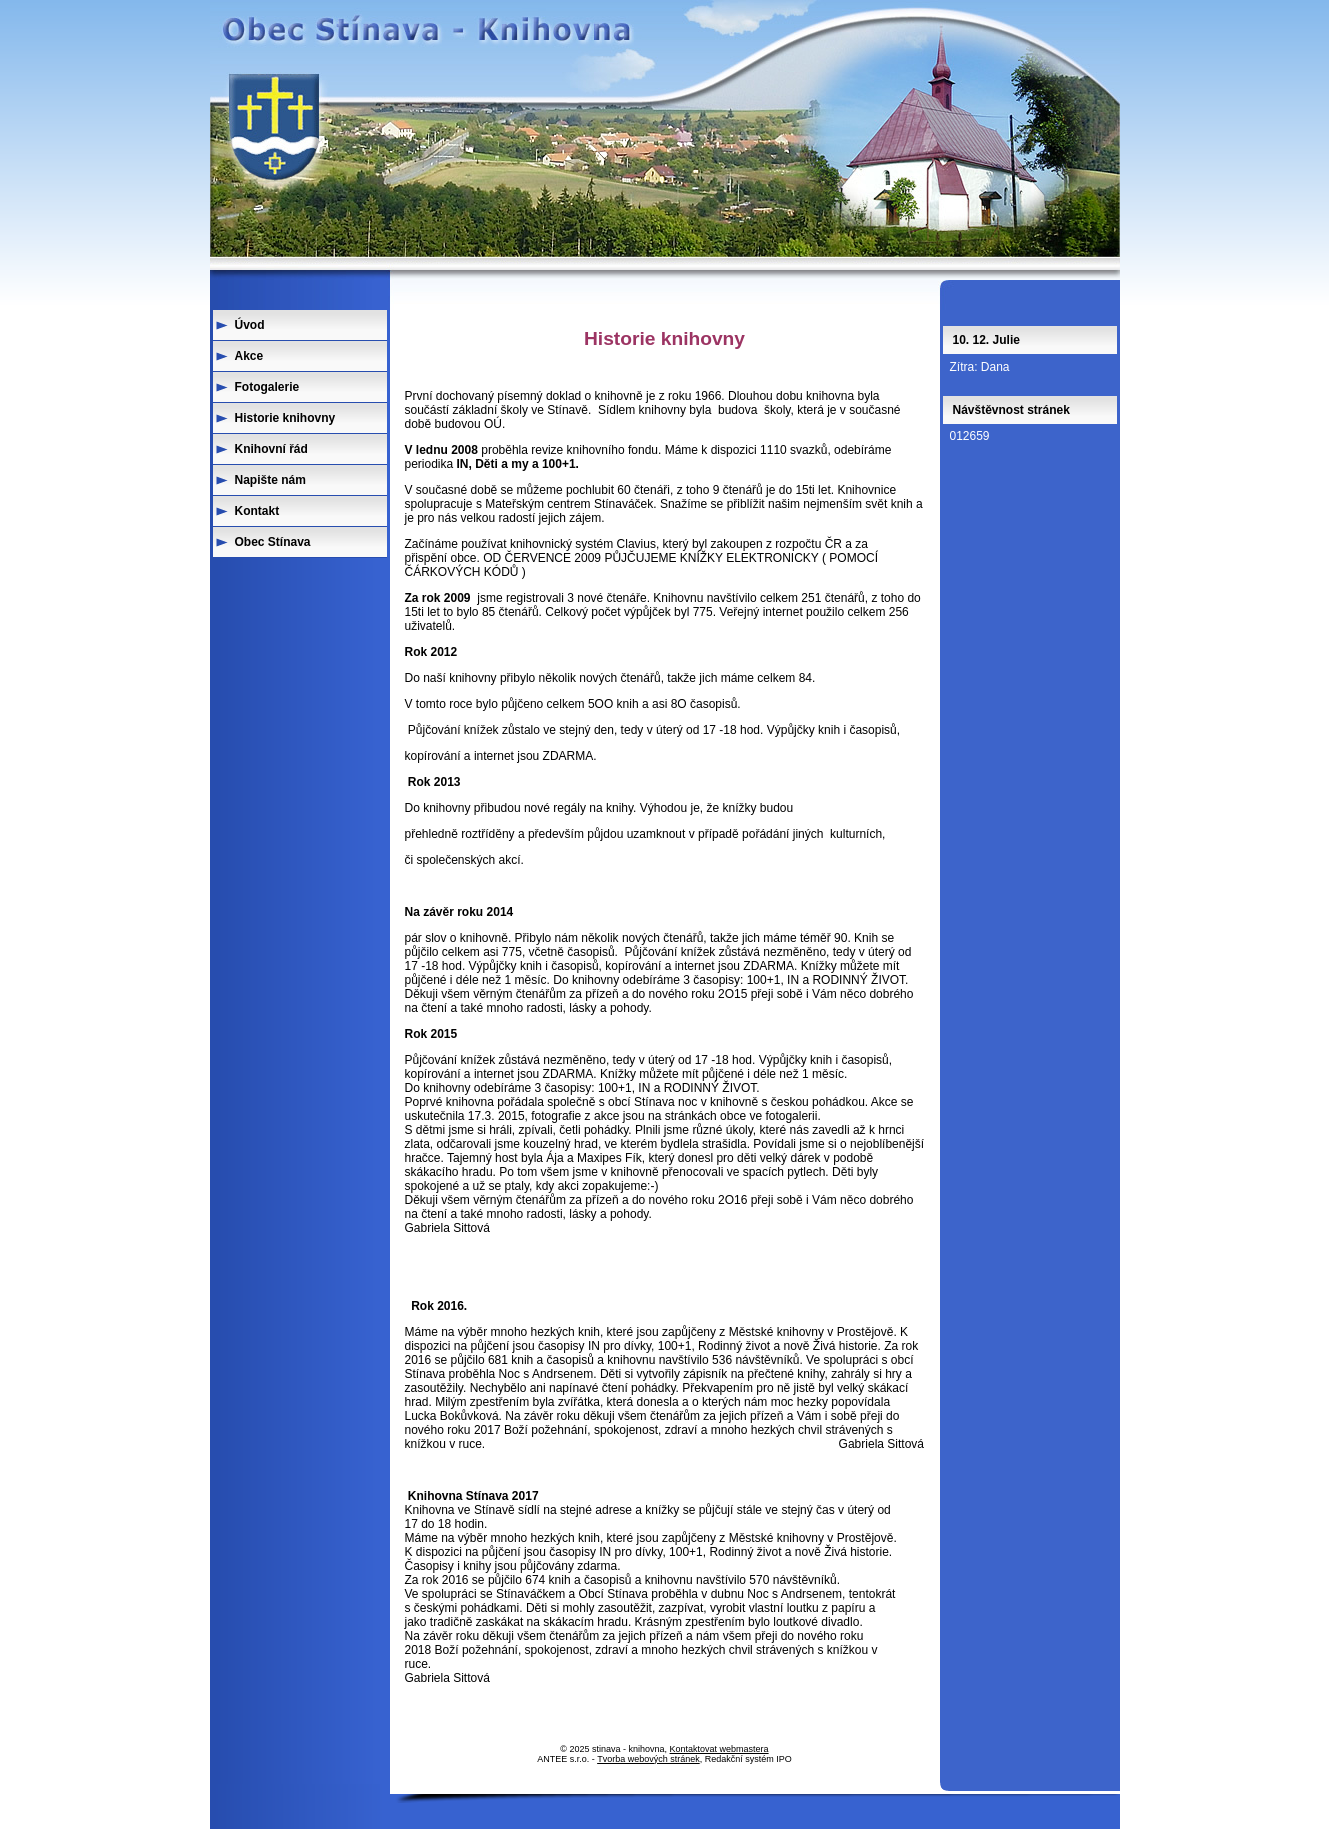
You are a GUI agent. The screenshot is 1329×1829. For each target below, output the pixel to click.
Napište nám (270, 480)
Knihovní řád (271, 449)
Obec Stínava (273, 542)
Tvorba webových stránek (648, 1759)
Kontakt (257, 511)
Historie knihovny (285, 418)
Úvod (250, 325)
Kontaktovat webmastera (719, 1749)
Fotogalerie (267, 387)
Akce (249, 356)
